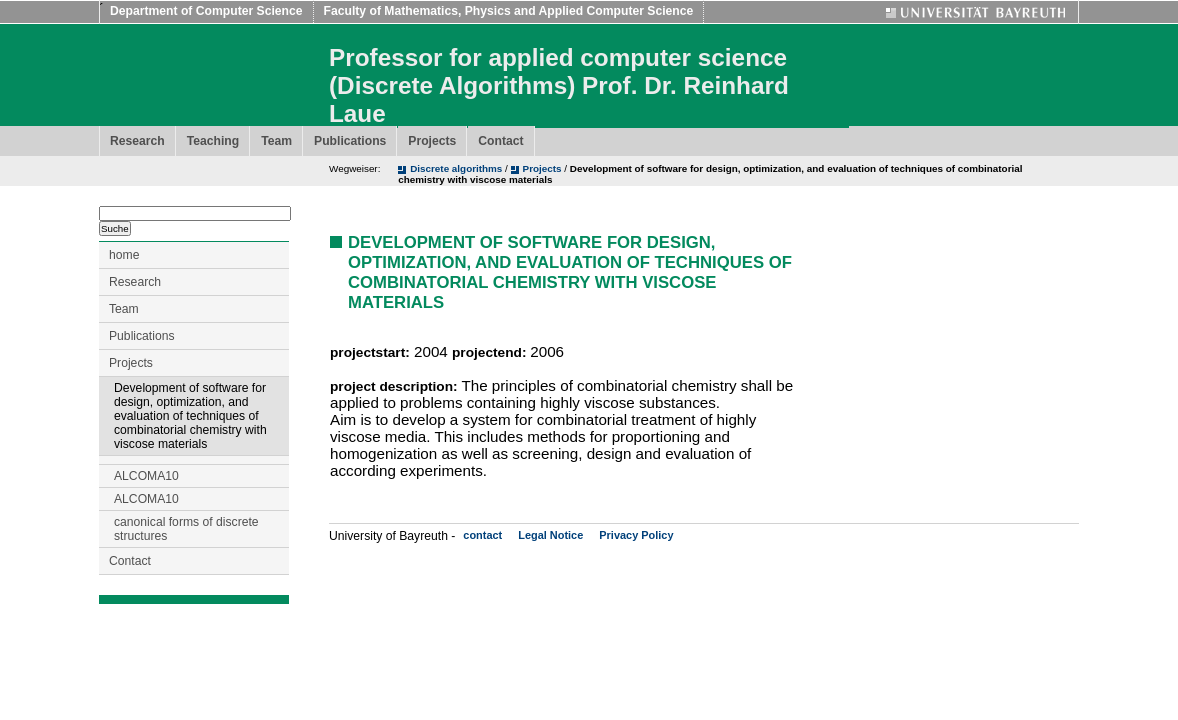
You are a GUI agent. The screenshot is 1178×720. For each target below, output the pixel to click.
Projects (432, 141)
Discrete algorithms (457, 168)
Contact (500, 141)
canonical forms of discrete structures (186, 529)
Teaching (213, 141)
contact (482, 535)
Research (137, 141)
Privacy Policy (636, 535)
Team (276, 141)
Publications (350, 141)
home (124, 255)
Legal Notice (550, 535)
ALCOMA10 (146, 476)
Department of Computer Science (206, 11)
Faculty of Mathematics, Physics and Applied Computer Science (509, 11)
